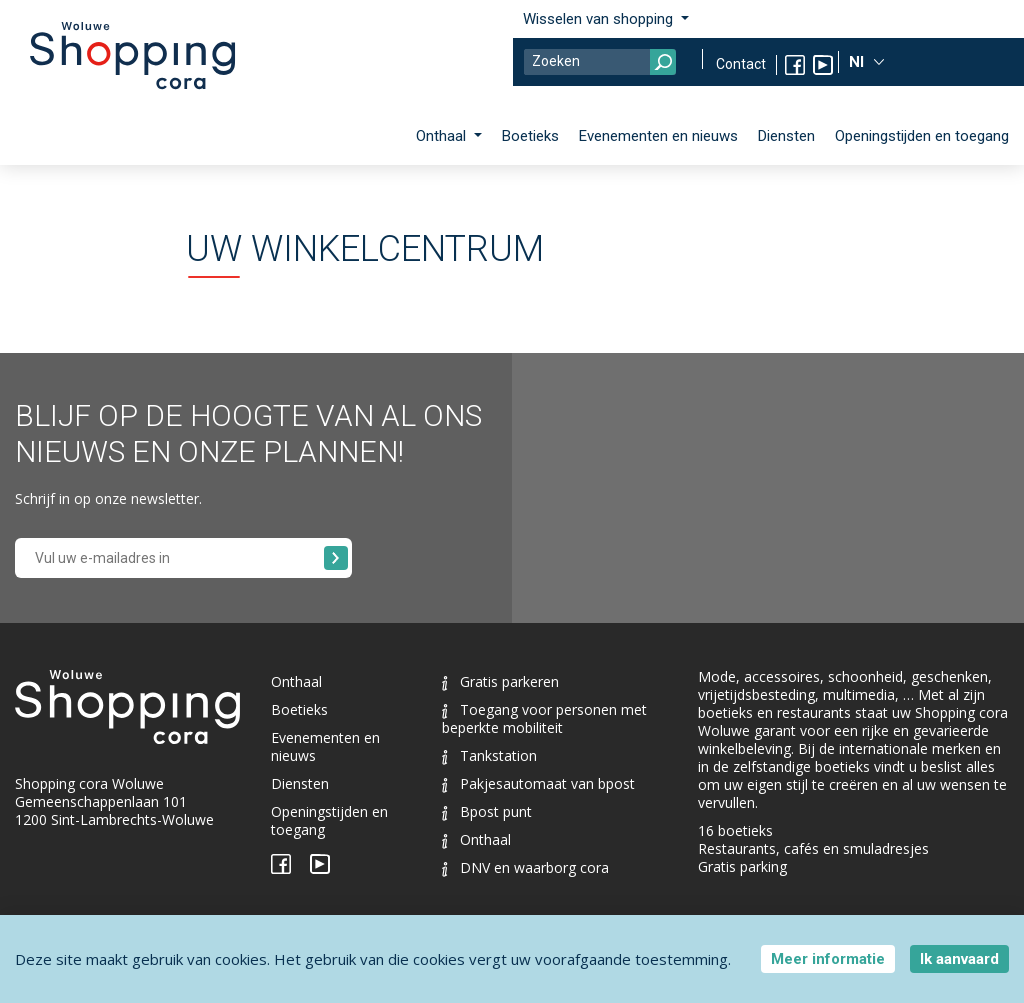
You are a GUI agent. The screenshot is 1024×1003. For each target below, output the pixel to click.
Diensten (786, 136)
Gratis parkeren (500, 681)
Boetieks (530, 136)
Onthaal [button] (443, 136)
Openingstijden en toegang (922, 136)
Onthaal (296, 681)
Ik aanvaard (959, 959)
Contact (741, 64)
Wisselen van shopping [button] (600, 19)
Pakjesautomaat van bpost (538, 783)
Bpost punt (487, 811)
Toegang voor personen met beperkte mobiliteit (544, 718)
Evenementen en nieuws (658, 136)
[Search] (600, 62)
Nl (858, 62)
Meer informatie (828, 959)
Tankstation (489, 755)
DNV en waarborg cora (525, 867)
